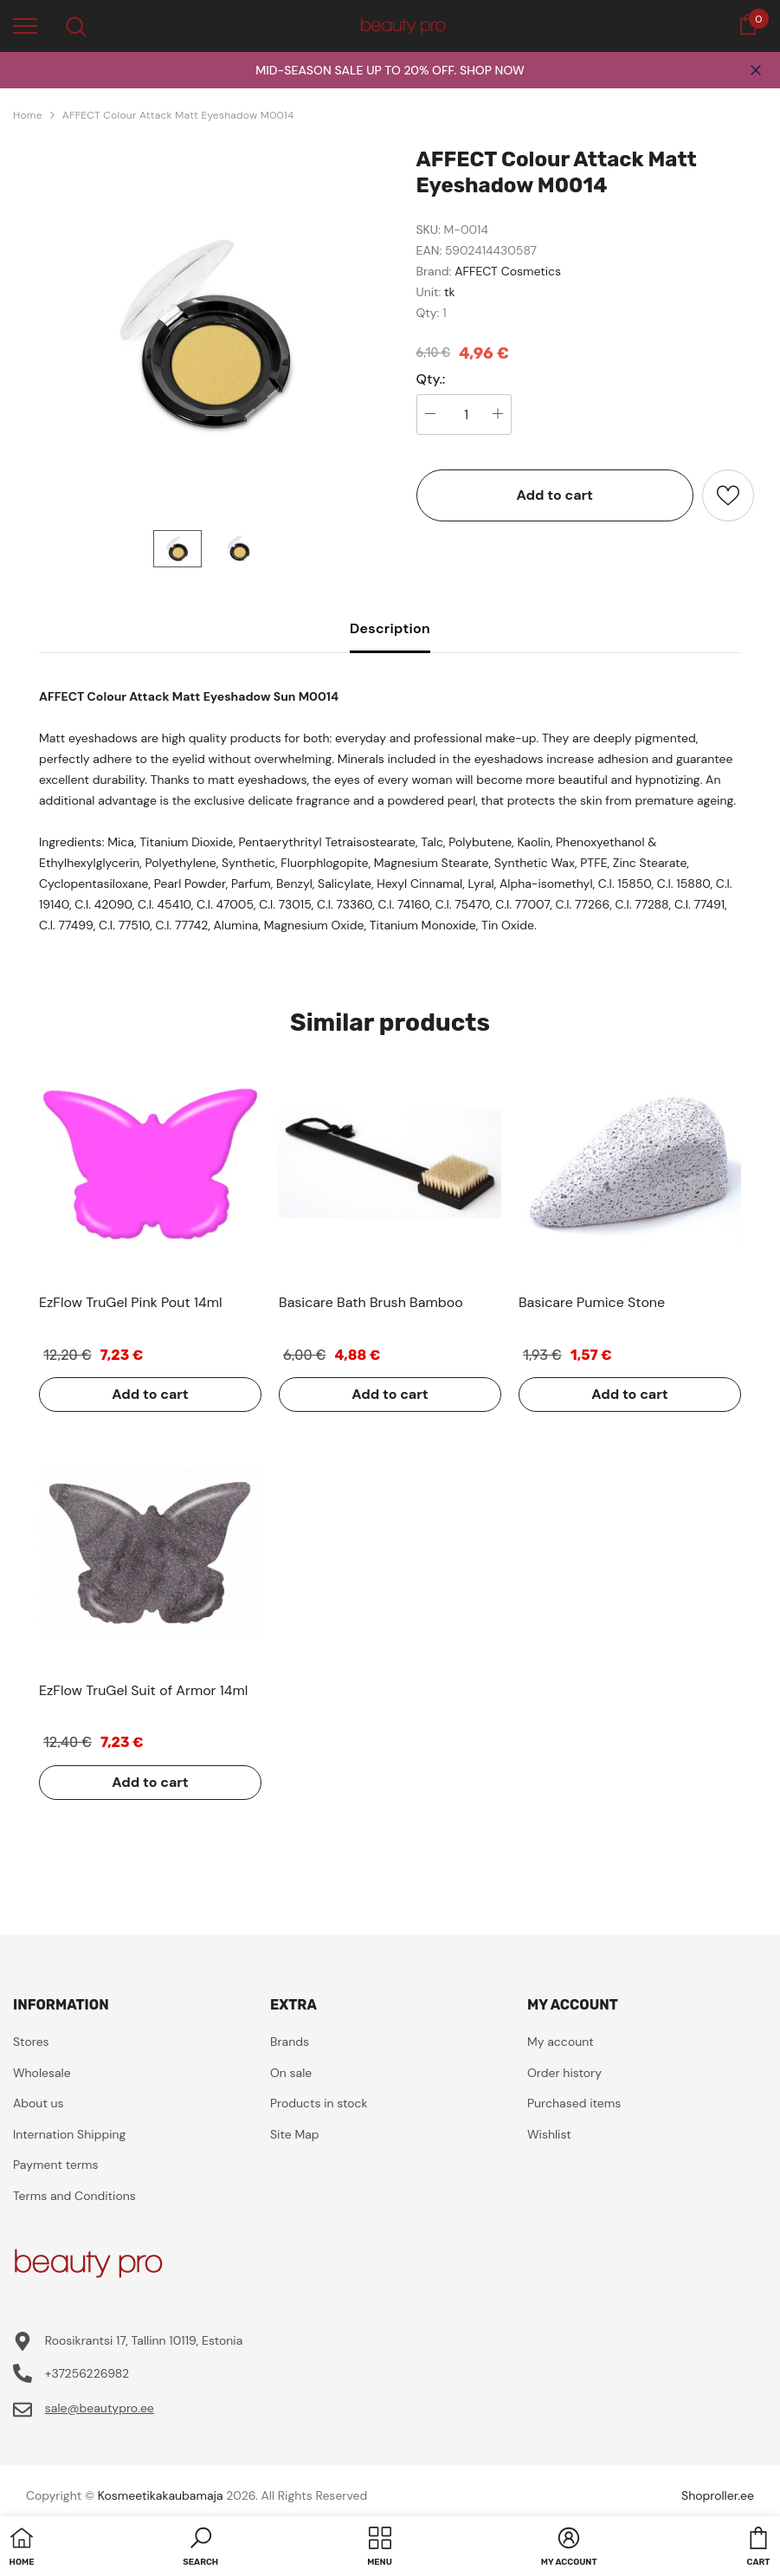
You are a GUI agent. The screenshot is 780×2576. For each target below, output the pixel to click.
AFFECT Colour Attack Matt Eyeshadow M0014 (178, 115)
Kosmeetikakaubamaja (160, 2495)
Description (390, 628)
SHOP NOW (492, 70)
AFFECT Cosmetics (507, 271)
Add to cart (554, 495)
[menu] (25, 25)
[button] (200, 2548)
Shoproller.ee (717, 2495)
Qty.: (431, 379)
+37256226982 (87, 2373)
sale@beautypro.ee (99, 2408)
